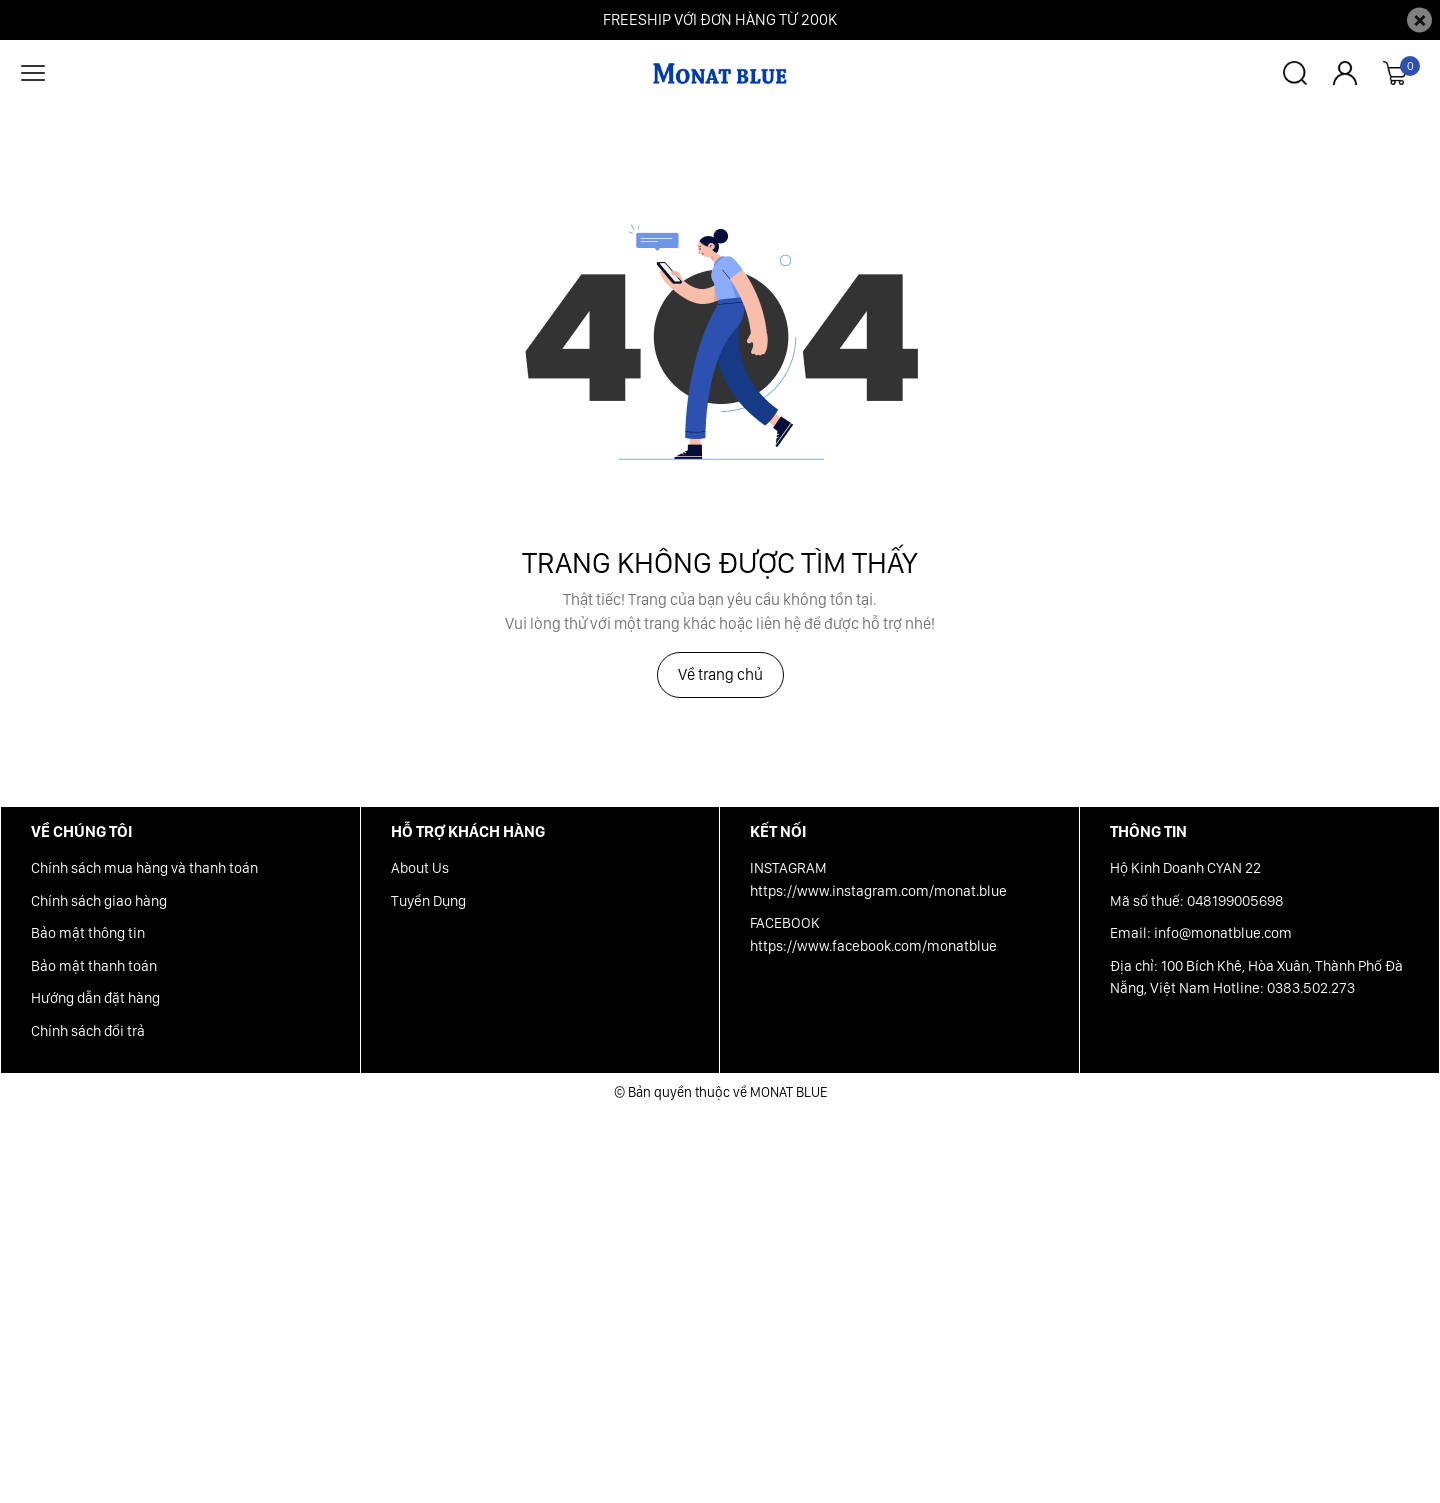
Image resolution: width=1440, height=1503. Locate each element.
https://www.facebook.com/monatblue (873, 946)
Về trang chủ (720, 674)
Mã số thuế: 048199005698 (1197, 901)
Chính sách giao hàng (99, 901)
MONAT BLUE (788, 1092)
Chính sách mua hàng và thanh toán (144, 868)
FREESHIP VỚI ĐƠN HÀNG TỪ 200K (720, 19)
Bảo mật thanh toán (94, 966)
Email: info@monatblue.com (1201, 933)
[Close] (1419, 20)
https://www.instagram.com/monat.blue (878, 891)
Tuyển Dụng (428, 901)
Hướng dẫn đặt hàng (95, 998)
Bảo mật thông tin (88, 933)
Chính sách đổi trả (88, 1031)
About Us (420, 868)
